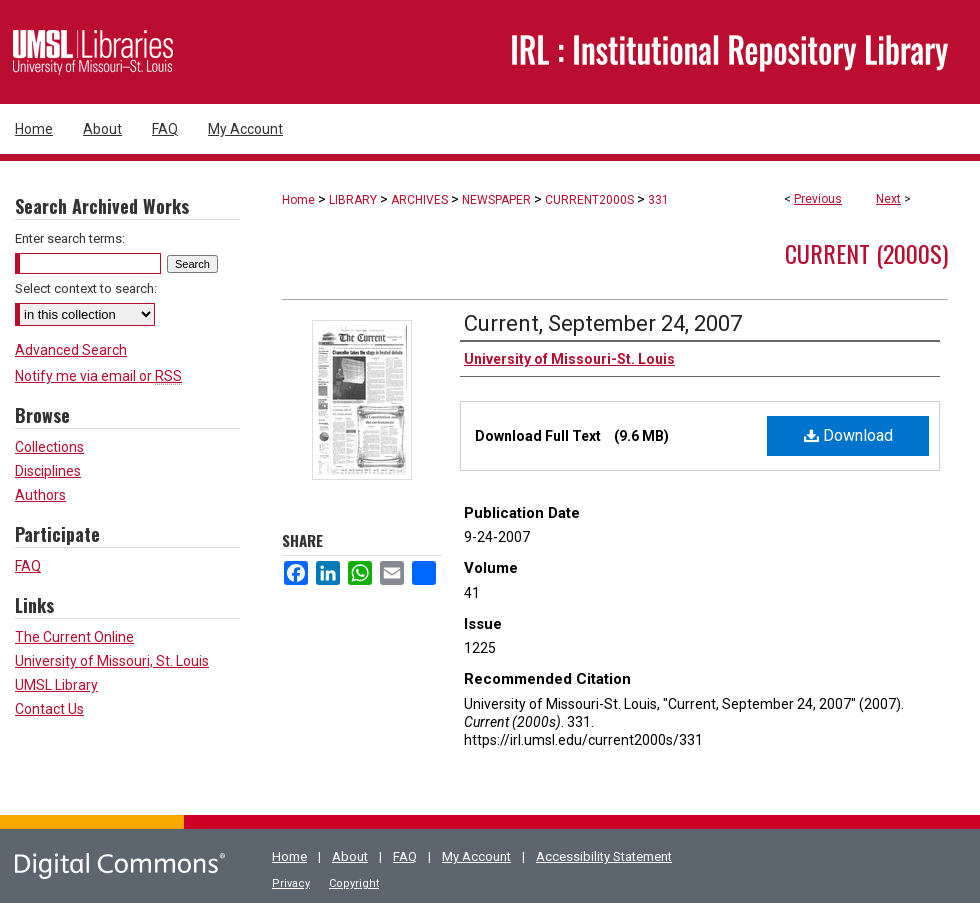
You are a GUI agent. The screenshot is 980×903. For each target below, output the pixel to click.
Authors (40, 495)
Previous (818, 199)
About (350, 856)
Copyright (354, 883)
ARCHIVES (419, 200)
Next (888, 199)
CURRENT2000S (589, 200)
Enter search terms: (70, 238)
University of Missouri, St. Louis (112, 661)
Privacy (291, 883)
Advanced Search (71, 350)
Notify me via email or (98, 376)
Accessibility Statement (604, 856)
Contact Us (49, 709)
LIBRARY (353, 200)
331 (658, 200)
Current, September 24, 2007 (603, 323)
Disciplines (48, 471)
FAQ (28, 566)
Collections (49, 447)
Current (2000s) (866, 253)
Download (848, 435)
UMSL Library (56, 685)
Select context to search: (86, 288)
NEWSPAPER (496, 200)
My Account (476, 856)
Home (298, 200)
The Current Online (74, 637)
